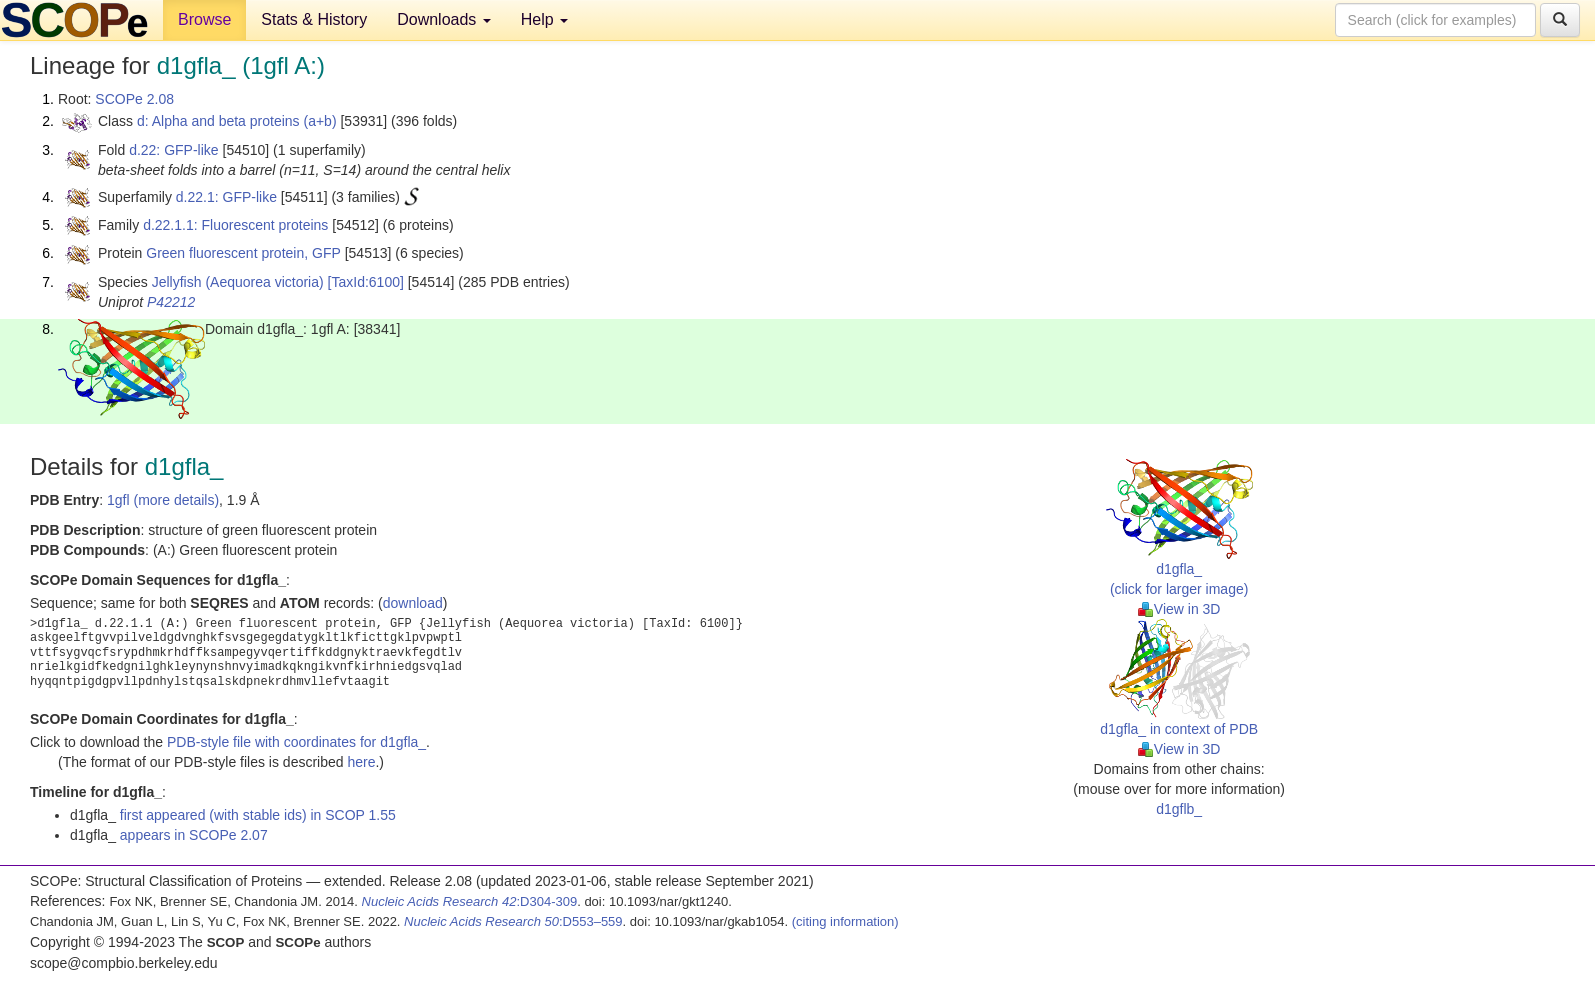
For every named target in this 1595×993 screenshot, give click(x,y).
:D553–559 (513, 921)
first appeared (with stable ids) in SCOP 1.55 (258, 815)
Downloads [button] (444, 19)
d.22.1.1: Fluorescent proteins (235, 225)
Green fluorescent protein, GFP (243, 253)
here (361, 762)
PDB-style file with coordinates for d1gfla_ (296, 742)
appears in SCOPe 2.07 (194, 835)
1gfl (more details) (163, 500)
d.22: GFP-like (173, 150)
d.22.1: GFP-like (226, 197)
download (413, 603)
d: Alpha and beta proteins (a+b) (237, 121)
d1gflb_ (1179, 809)
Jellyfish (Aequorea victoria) (238, 282)
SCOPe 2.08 (134, 99)
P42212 (171, 302)
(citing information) (845, 921)
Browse (204, 19)
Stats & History (314, 19)
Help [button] (544, 19)
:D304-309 (470, 901)
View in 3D (1179, 609)
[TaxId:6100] (366, 282)
